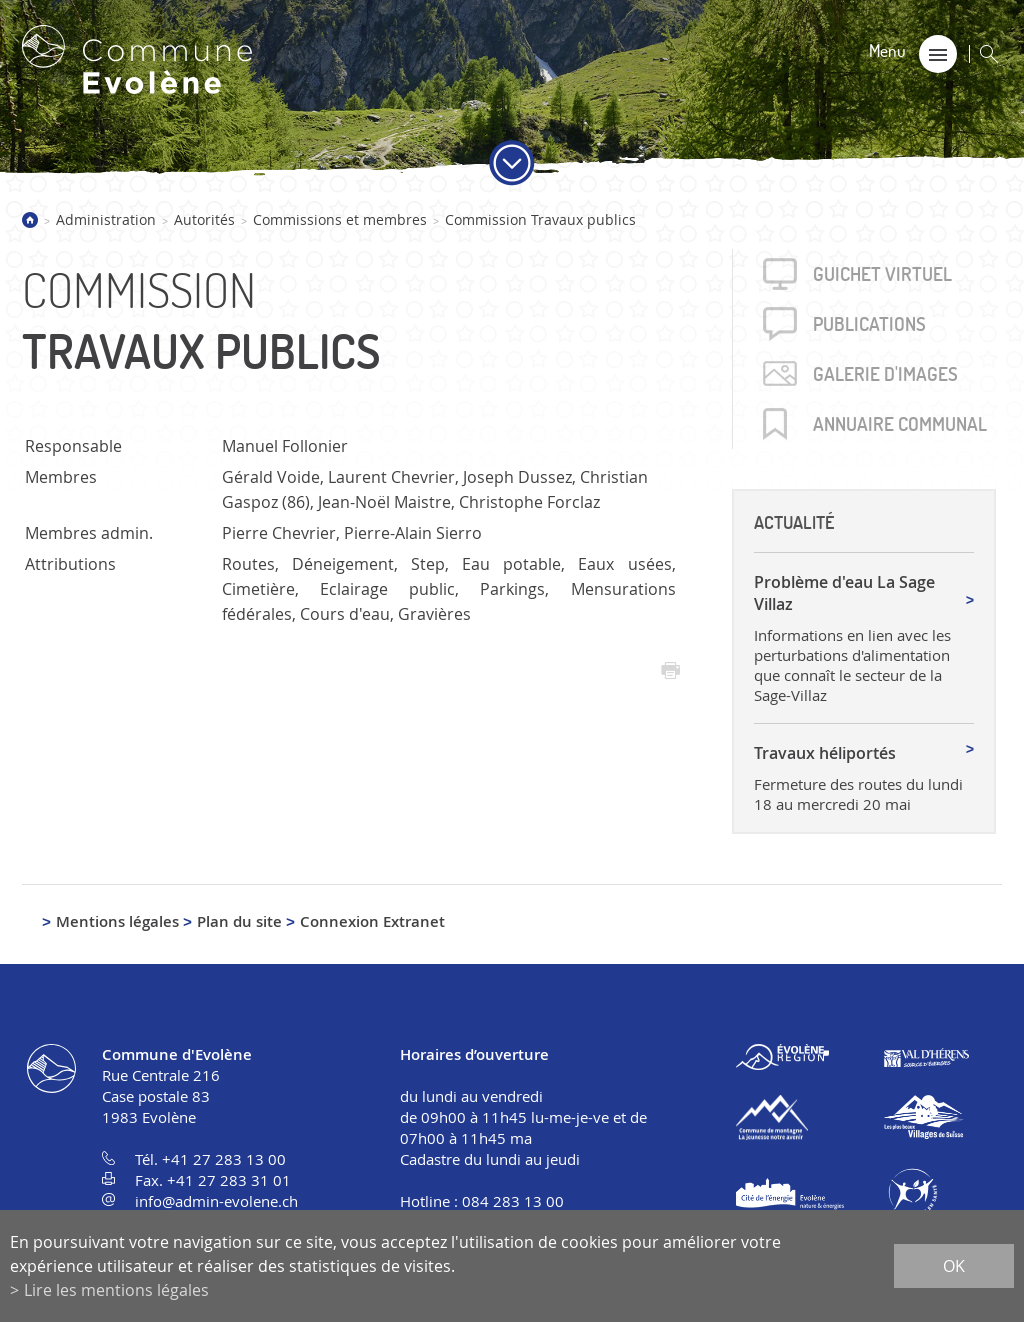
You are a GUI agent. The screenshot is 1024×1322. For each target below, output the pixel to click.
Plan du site (239, 921)
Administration (106, 219)
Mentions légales (117, 921)
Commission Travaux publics (540, 219)
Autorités (204, 219)
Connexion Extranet (372, 921)
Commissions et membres (340, 219)
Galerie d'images (885, 374)
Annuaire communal (900, 424)
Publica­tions (869, 324)
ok (954, 1266)
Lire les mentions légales (116, 1290)
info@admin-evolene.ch (216, 1201)
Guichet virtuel (882, 274)
